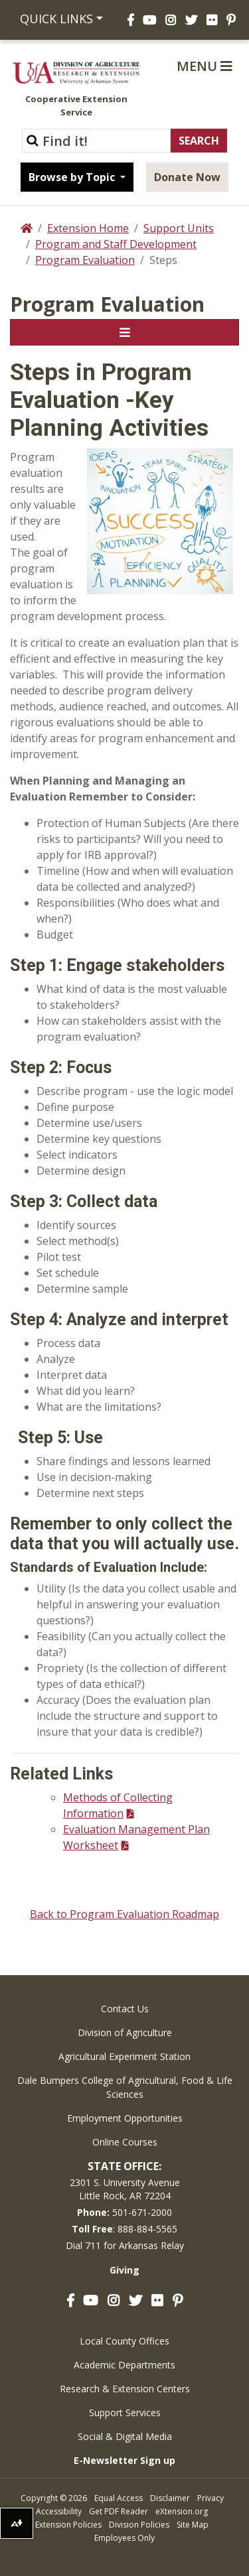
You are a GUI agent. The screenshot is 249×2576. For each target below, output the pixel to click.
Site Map (192, 2524)
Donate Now (187, 177)
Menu (204, 66)
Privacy (210, 2498)
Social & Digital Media (125, 2436)
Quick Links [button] (56, 19)
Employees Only (124, 2538)
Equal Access (118, 2498)
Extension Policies (68, 2524)
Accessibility (59, 2511)
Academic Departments (124, 2364)
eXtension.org (181, 2511)
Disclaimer (170, 2498)
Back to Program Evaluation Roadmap (124, 1914)
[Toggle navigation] (124, 332)
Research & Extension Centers (125, 2388)
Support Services (125, 2412)
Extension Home (88, 228)
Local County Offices (124, 2341)
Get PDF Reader (118, 2511)
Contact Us (125, 2008)
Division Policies (139, 2524)
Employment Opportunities (125, 2118)
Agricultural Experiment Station (124, 2056)
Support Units (178, 228)
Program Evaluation (85, 260)
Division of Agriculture (125, 2032)
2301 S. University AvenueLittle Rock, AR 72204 (125, 2189)
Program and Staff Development (116, 244)
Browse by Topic (73, 177)
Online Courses (124, 2142)
